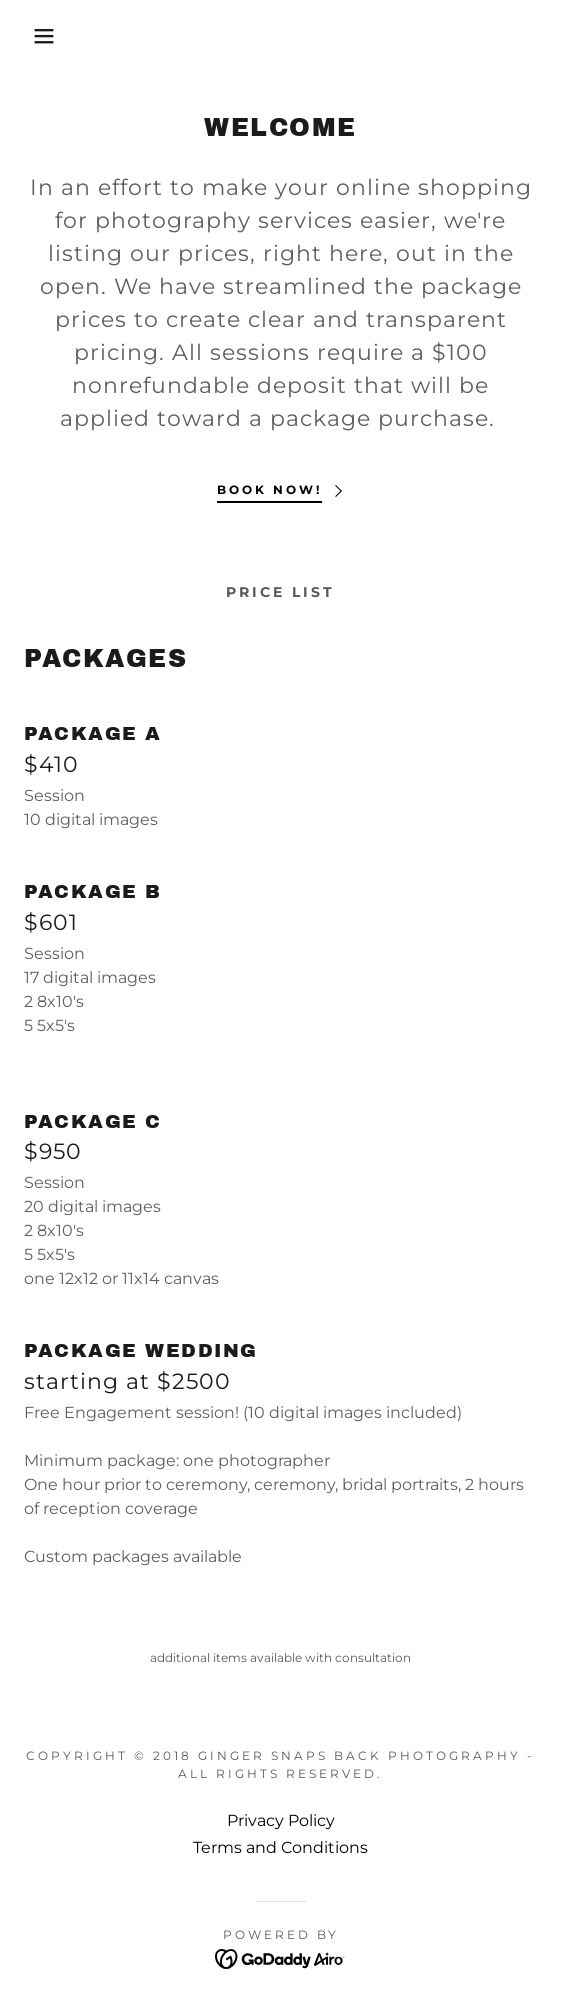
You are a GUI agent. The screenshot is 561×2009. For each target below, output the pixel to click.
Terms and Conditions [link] (280, 1847)
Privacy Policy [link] (281, 1820)
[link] (280, 1957)
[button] (39, 36)
